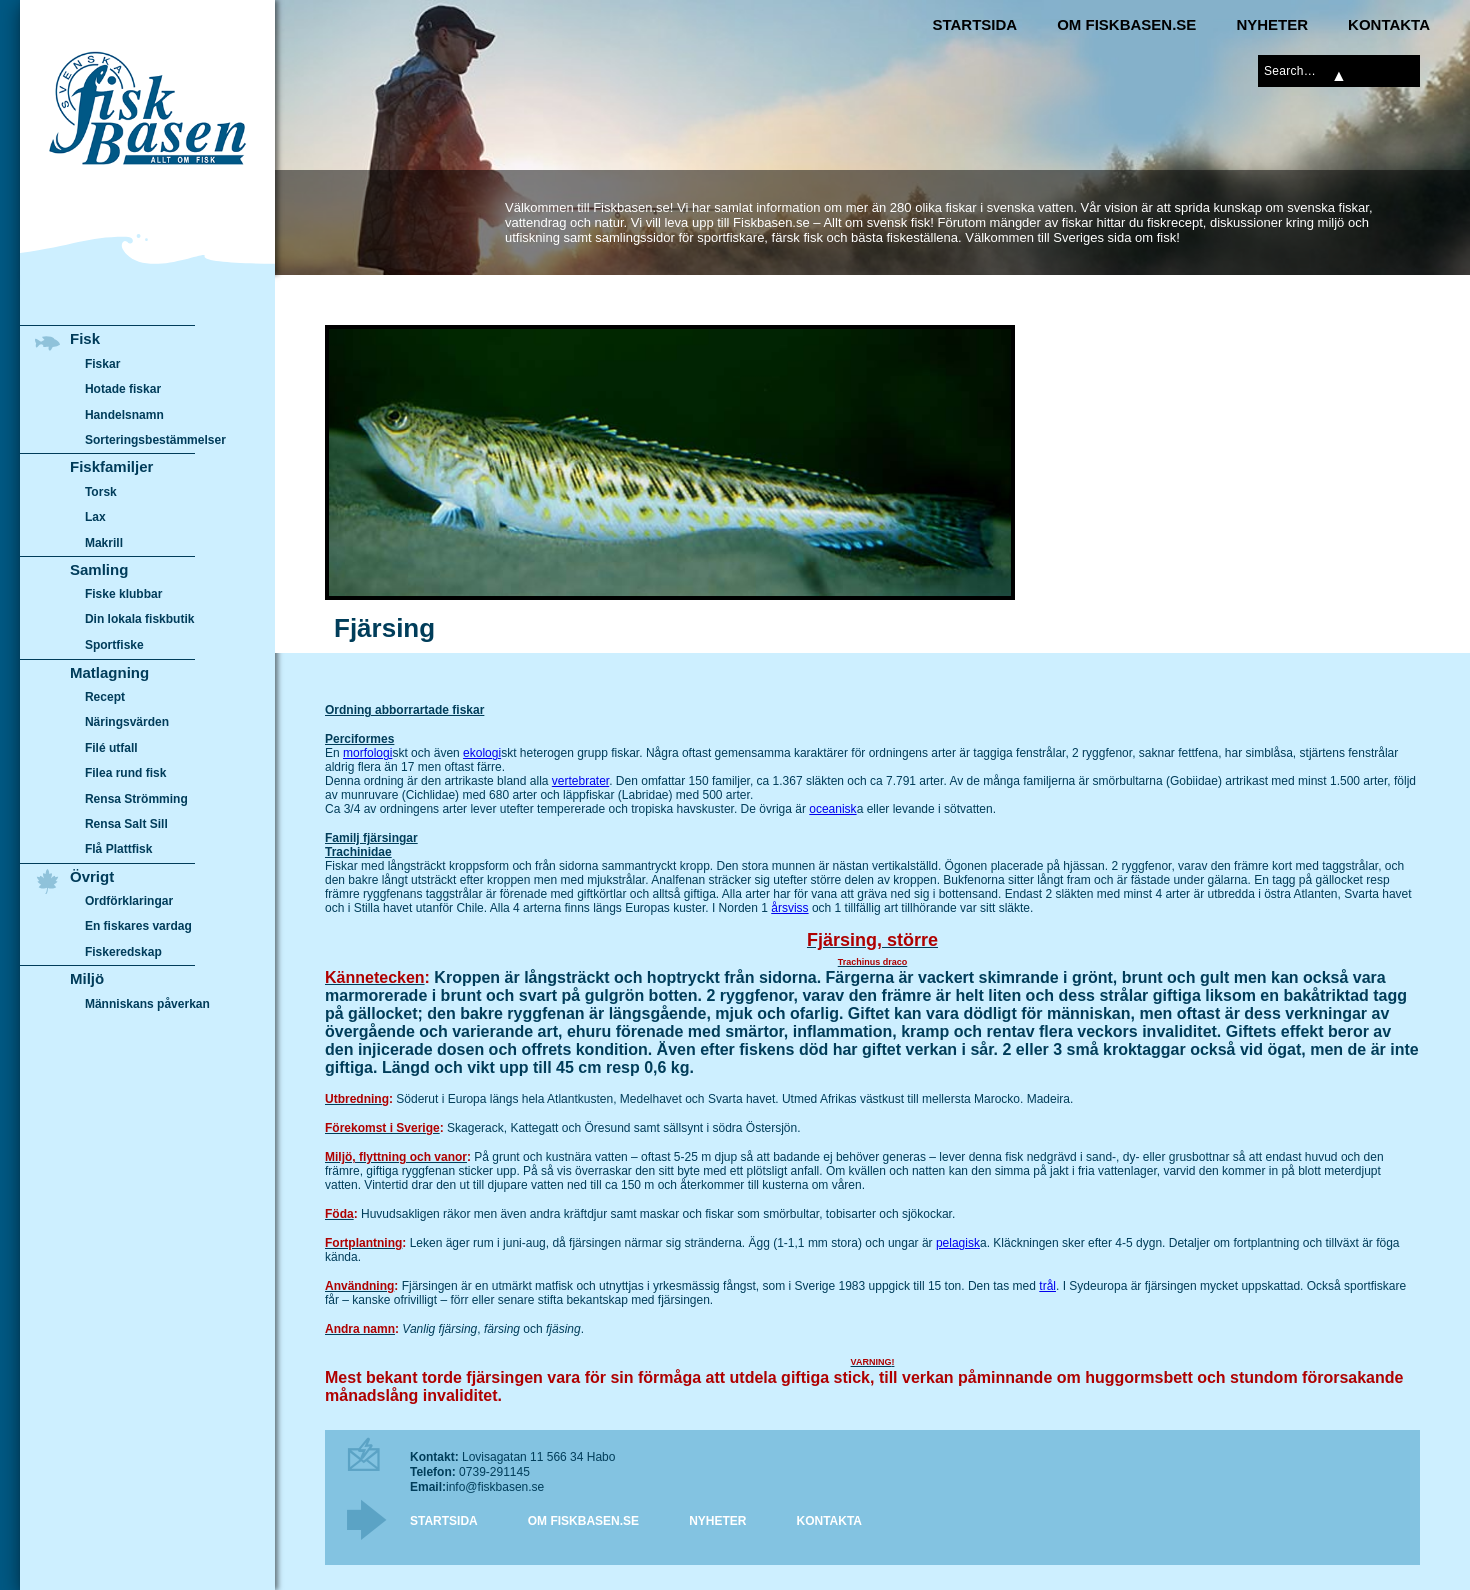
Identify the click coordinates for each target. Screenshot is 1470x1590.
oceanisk (832, 809)
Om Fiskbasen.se (1126, 24)
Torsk (101, 492)
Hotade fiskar (123, 389)
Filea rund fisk (125, 773)
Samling (99, 569)
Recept (105, 697)
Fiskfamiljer (111, 466)
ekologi (482, 753)
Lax (95, 517)
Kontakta (1389, 24)
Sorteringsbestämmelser (155, 440)
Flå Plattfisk (118, 849)
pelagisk (958, 1243)
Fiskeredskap (123, 952)
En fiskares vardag (138, 927)
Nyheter (1272, 24)
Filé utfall (111, 748)
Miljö (87, 978)
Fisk (85, 338)
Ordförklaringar (129, 901)
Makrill (104, 543)
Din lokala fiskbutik (140, 620)
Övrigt (92, 876)
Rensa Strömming (136, 799)
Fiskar (102, 364)
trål (1047, 1286)
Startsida (974, 24)
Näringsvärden (127, 722)
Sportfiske (114, 645)
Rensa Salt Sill (126, 824)
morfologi (367, 753)
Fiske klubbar (124, 594)
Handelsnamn (124, 415)
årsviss (789, 908)
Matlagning (109, 672)
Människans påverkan (147, 1004)
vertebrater (580, 781)
